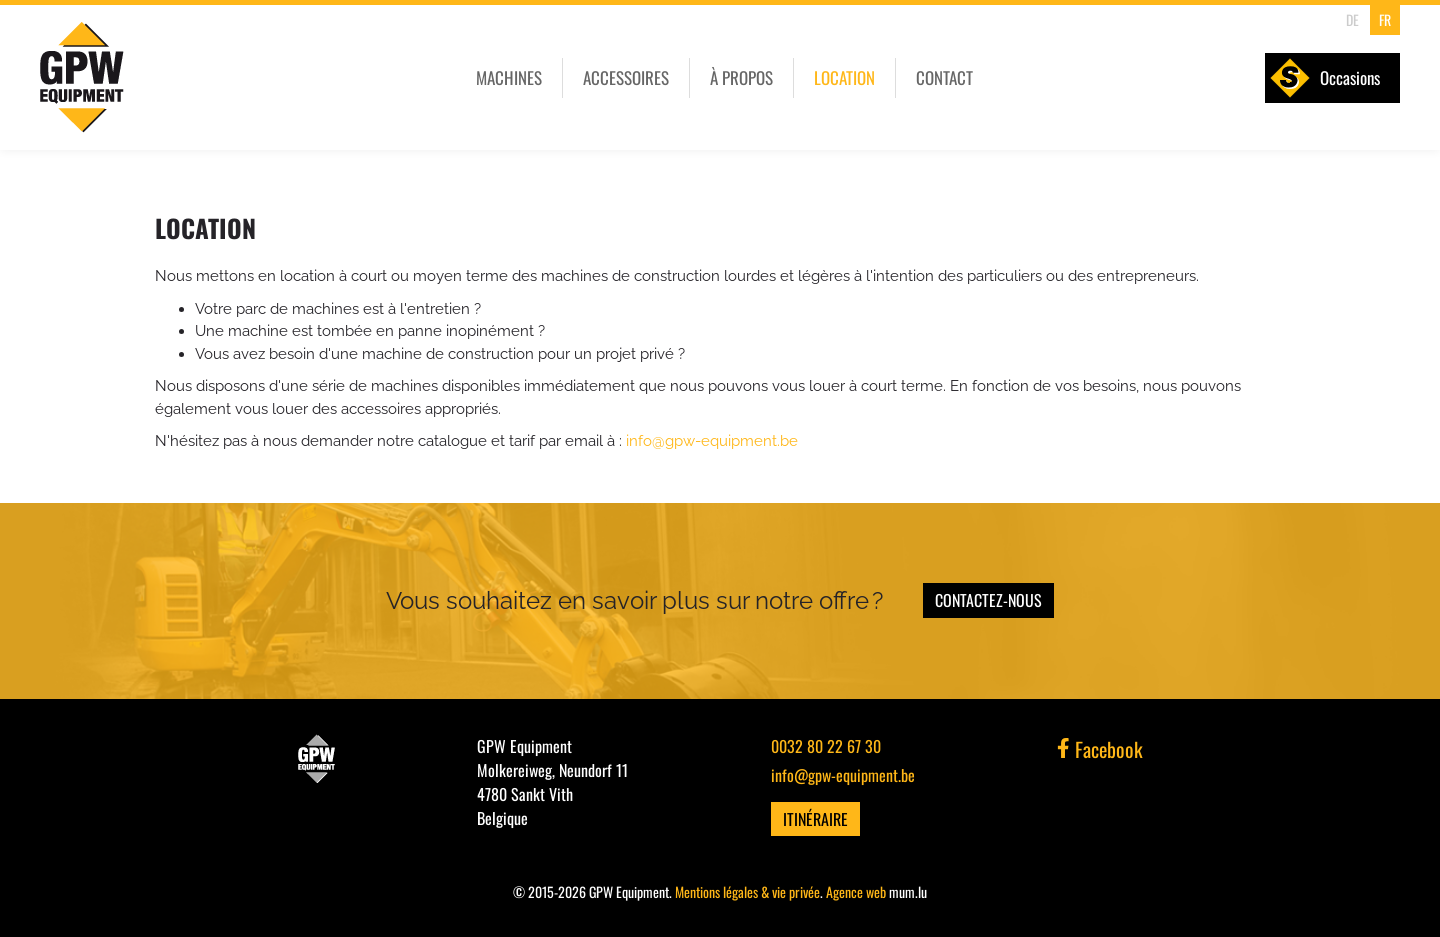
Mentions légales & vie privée (747, 891)
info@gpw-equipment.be (712, 441)
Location (844, 77)
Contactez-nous (988, 600)
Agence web (856, 891)
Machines (509, 77)
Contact (944, 77)
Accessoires (626, 77)
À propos (741, 77)
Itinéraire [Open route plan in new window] (815, 819)
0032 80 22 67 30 (826, 746)
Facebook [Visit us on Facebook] (1100, 749)
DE (1352, 19)
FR (1385, 19)
